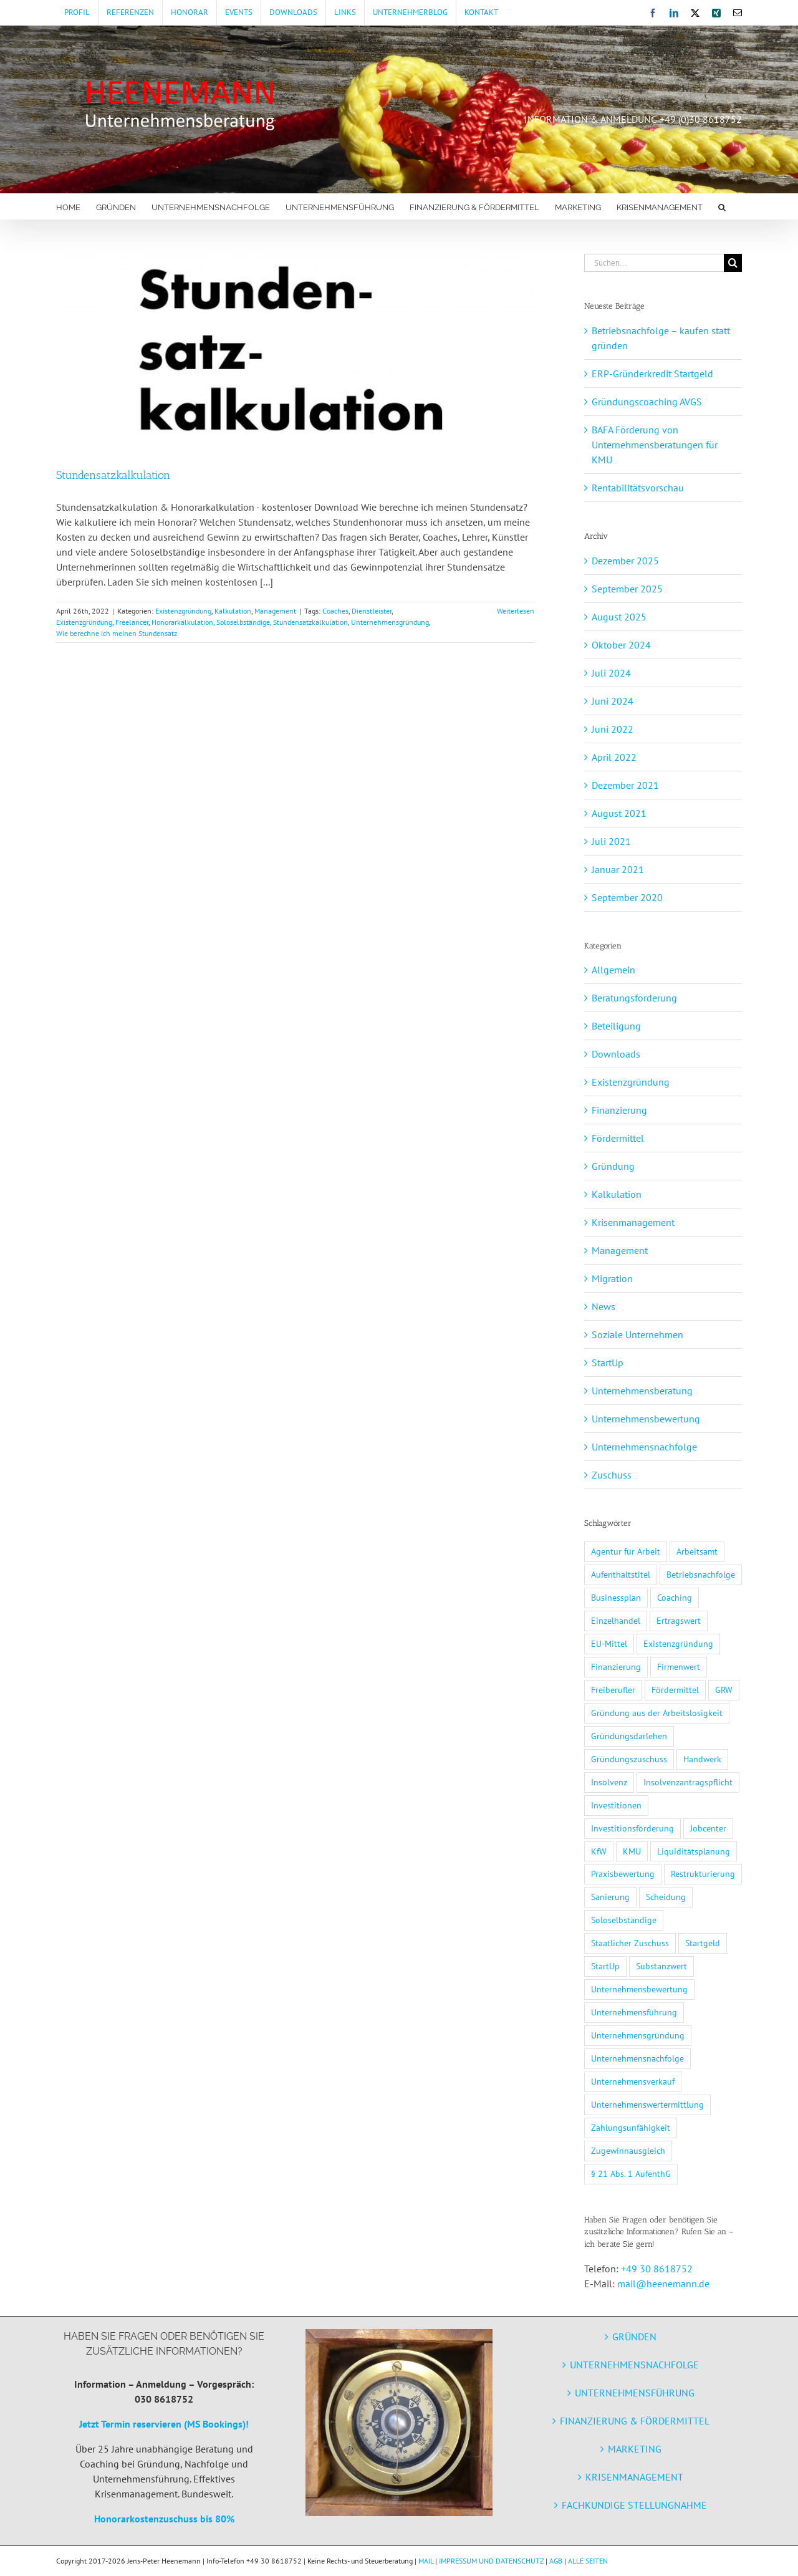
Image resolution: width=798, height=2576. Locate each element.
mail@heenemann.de (663, 2283)
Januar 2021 (618, 869)
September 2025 (627, 588)
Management (275, 610)
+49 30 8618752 (657, 2268)
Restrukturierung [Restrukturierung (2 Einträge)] (703, 1873)
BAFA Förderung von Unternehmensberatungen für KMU (655, 444)
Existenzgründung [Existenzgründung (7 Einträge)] (678, 1643)
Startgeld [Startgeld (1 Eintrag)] (702, 1943)
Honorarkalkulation (182, 622)
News (603, 1306)
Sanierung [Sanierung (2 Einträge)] (610, 1897)
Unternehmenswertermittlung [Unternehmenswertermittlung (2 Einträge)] (647, 2104)
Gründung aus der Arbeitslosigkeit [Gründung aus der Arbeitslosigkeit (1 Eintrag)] (657, 1713)
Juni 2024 (612, 701)
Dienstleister (372, 610)
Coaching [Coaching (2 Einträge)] (674, 1597)
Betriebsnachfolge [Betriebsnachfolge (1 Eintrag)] (700, 1574)
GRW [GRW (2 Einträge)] (724, 1690)
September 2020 (627, 897)
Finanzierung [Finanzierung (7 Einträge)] (616, 1666)
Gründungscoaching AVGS (647, 401)
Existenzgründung (183, 610)
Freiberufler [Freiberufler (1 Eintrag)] (613, 1690)
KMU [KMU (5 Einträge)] (632, 1851)
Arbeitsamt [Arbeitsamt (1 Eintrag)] (697, 1551)
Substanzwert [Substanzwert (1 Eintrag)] (661, 1966)
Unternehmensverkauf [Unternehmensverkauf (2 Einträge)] (633, 2081)
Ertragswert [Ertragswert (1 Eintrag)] (678, 1620)
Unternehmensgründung (390, 622)
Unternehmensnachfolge (644, 1446)
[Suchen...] (654, 263)
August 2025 (619, 616)
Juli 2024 (611, 673)
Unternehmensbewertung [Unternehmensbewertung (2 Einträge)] (639, 1989)
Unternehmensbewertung (646, 1418)
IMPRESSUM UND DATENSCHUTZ (491, 2560)
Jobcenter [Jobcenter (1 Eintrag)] (708, 1828)
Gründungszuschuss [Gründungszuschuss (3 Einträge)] (629, 1759)
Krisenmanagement (633, 1222)
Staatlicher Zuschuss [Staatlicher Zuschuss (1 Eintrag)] (630, 1943)
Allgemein (613, 969)
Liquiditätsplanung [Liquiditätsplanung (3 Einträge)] (693, 1851)
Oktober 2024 (621, 645)
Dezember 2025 (625, 560)
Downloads (616, 1054)
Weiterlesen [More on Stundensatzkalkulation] (515, 610)
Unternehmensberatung (642, 1390)
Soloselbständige (243, 622)
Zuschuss (612, 1475)
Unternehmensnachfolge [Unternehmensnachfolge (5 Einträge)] (637, 2058)
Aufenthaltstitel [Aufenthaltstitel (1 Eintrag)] (620, 1574)
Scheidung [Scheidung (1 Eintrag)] (666, 1897)
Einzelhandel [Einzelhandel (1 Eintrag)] (615, 1620)
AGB (555, 2560)
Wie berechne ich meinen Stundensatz (116, 633)
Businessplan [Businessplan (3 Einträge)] (616, 1597)
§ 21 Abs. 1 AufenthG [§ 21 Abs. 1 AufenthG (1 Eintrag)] (631, 2173)
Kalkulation (232, 610)
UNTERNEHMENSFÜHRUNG (635, 2392)
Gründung (613, 1166)
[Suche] (733, 263)
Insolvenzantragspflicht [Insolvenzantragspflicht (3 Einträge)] (688, 1782)
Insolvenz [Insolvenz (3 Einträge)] (609, 1782)
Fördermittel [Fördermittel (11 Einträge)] (675, 1690)
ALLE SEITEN (588, 2560)
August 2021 (619, 813)
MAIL (425, 2560)
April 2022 (614, 757)
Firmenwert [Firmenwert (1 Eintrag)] (678, 1666)
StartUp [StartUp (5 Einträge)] (605, 1966)
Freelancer (131, 622)
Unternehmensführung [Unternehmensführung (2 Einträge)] (634, 2012)
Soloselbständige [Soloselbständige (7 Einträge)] (623, 1920)
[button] (722, 206)
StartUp (607, 1362)
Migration (612, 1278)
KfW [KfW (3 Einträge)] (599, 1851)
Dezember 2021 (625, 785)
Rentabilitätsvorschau (638, 487)
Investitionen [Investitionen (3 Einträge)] (616, 1805)
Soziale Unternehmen (637, 1334)
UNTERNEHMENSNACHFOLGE (634, 2364)
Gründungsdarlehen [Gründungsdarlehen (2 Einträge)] (629, 1736)
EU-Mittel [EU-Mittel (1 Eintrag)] (609, 1643)
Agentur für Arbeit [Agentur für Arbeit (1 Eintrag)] (625, 1551)
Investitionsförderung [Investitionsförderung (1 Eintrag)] (632, 1828)
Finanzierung (619, 1110)
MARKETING (634, 2449)
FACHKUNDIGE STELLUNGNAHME (634, 2505)
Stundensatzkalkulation (113, 475)
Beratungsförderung (634, 997)
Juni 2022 (612, 729)
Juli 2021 (611, 841)
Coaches (335, 610)
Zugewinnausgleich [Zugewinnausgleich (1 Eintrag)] (628, 2150)
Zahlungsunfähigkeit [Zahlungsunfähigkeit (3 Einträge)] (630, 2127)
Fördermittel (618, 1138)
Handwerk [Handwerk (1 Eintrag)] (702, 1759)
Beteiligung (616, 1026)
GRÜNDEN (634, 2336)
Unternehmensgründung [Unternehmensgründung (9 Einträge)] (638, 2035)
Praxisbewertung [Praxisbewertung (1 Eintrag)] (623, 1873)
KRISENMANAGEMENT (634, 2477)
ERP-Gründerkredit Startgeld (652, 373)
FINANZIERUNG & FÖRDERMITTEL (634, 2420)
